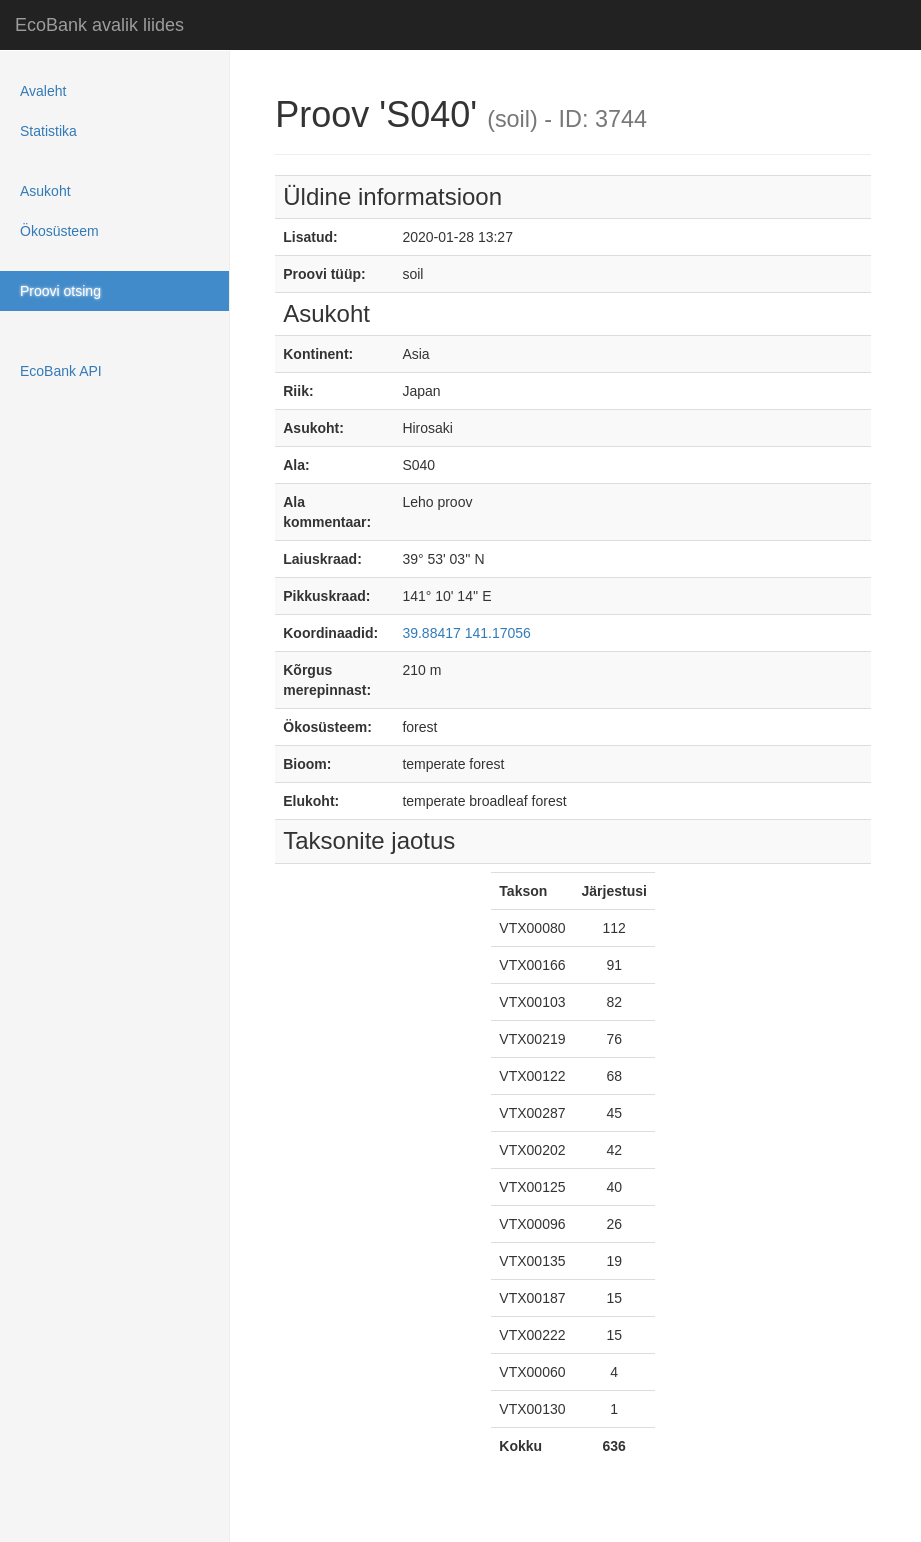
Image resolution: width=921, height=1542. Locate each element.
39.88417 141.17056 (466, 633)
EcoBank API (61, 371)
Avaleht (43, 91)
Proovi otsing (60, 291)
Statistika (48, 131)
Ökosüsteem (59, 231)
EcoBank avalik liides (99, 25)
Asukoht (45, 191)
